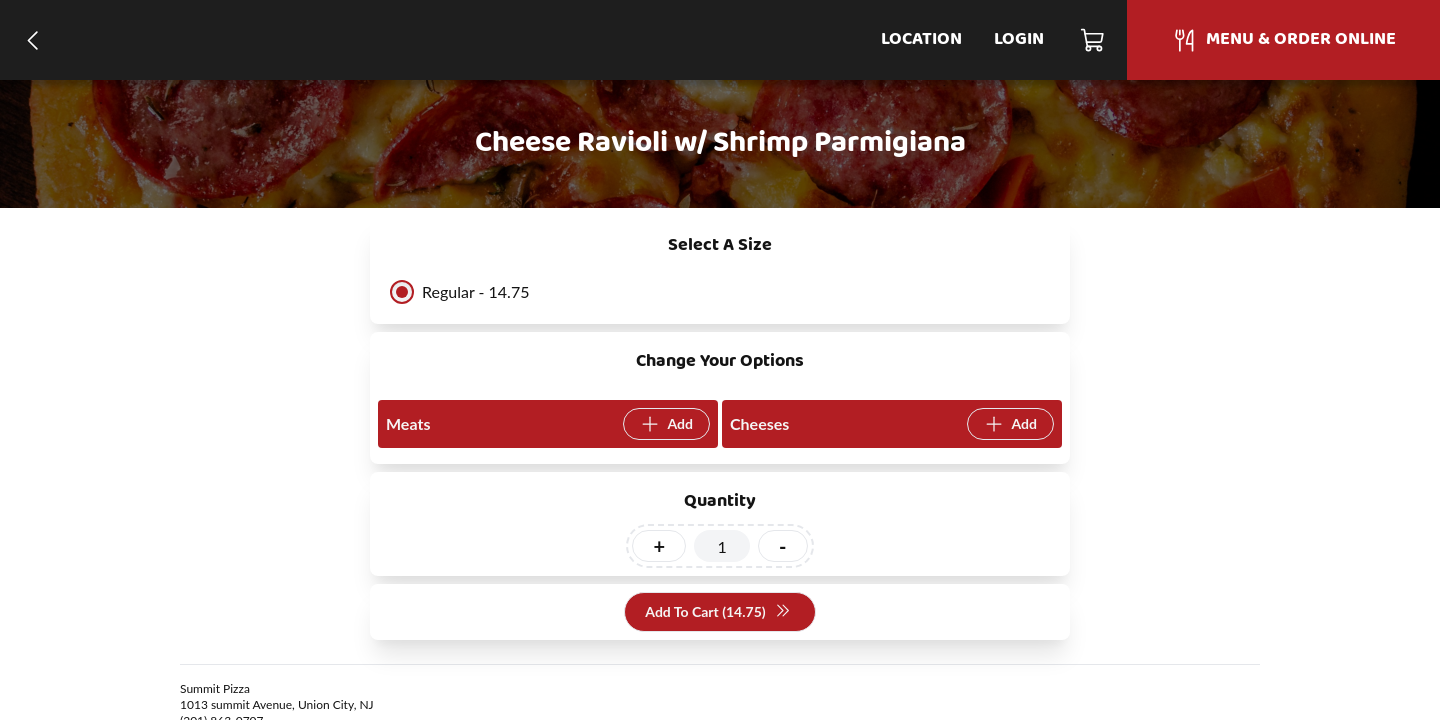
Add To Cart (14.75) (717, 612)
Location (921, 39)
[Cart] (1093, 40)
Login (1019, 39)
